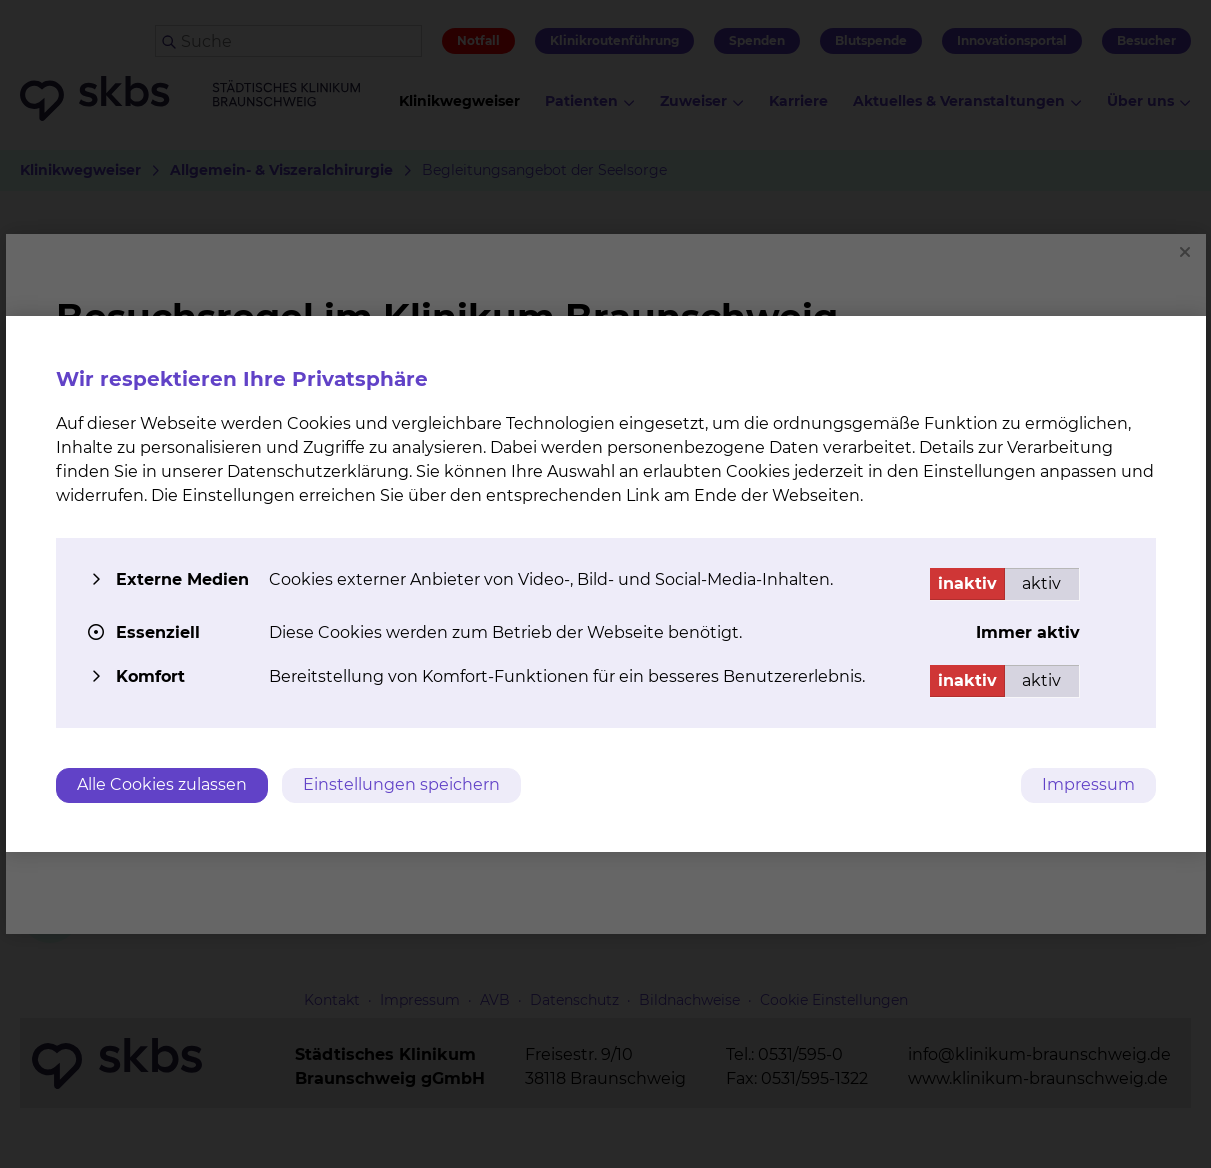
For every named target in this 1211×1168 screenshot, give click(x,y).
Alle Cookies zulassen (162, 784)
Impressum (1088, 784)
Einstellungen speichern (401, 784)
